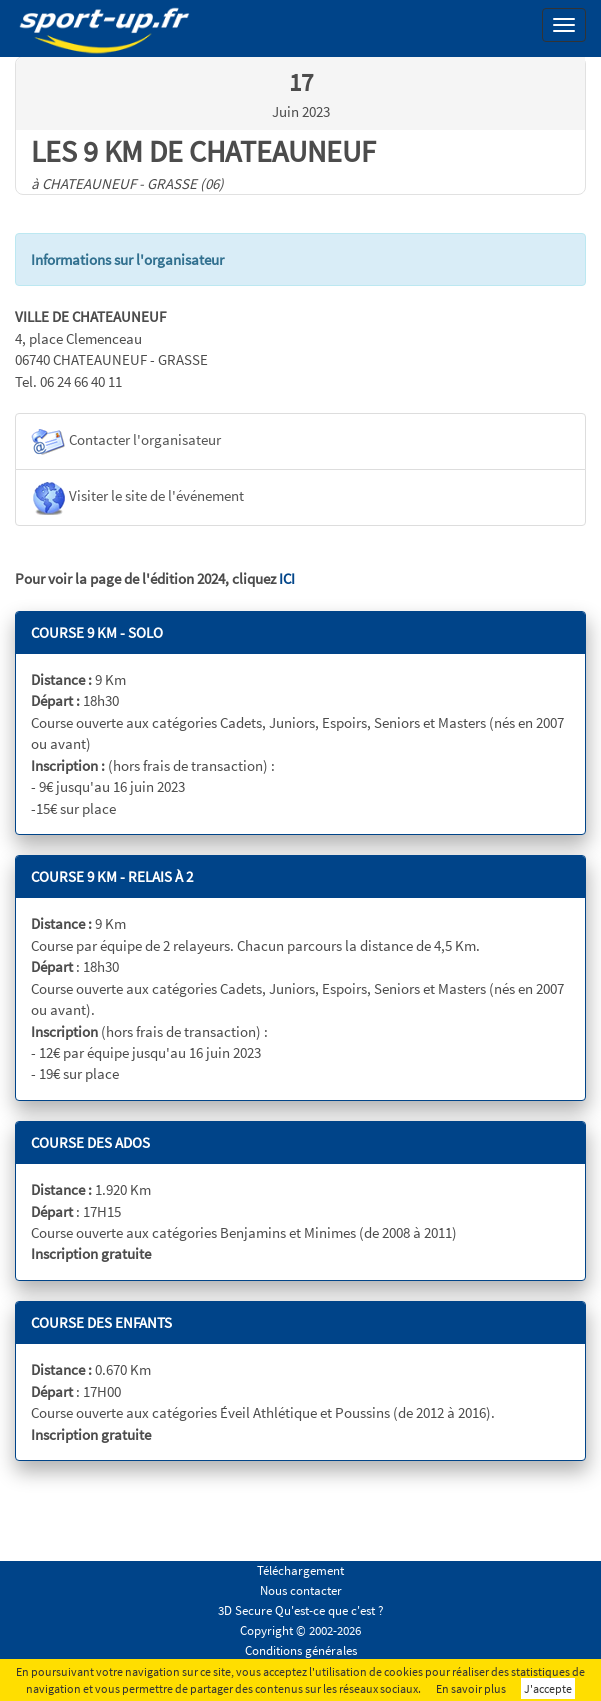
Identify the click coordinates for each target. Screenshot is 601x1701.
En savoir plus (471, 1688)
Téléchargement (300, 1570)
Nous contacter (301, 1590)
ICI (287, 578)
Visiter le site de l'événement (137, 497)
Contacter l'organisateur (126, 441)
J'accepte (548, 1688)
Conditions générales (301, 1650)
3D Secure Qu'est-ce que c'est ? (301, 1610)
